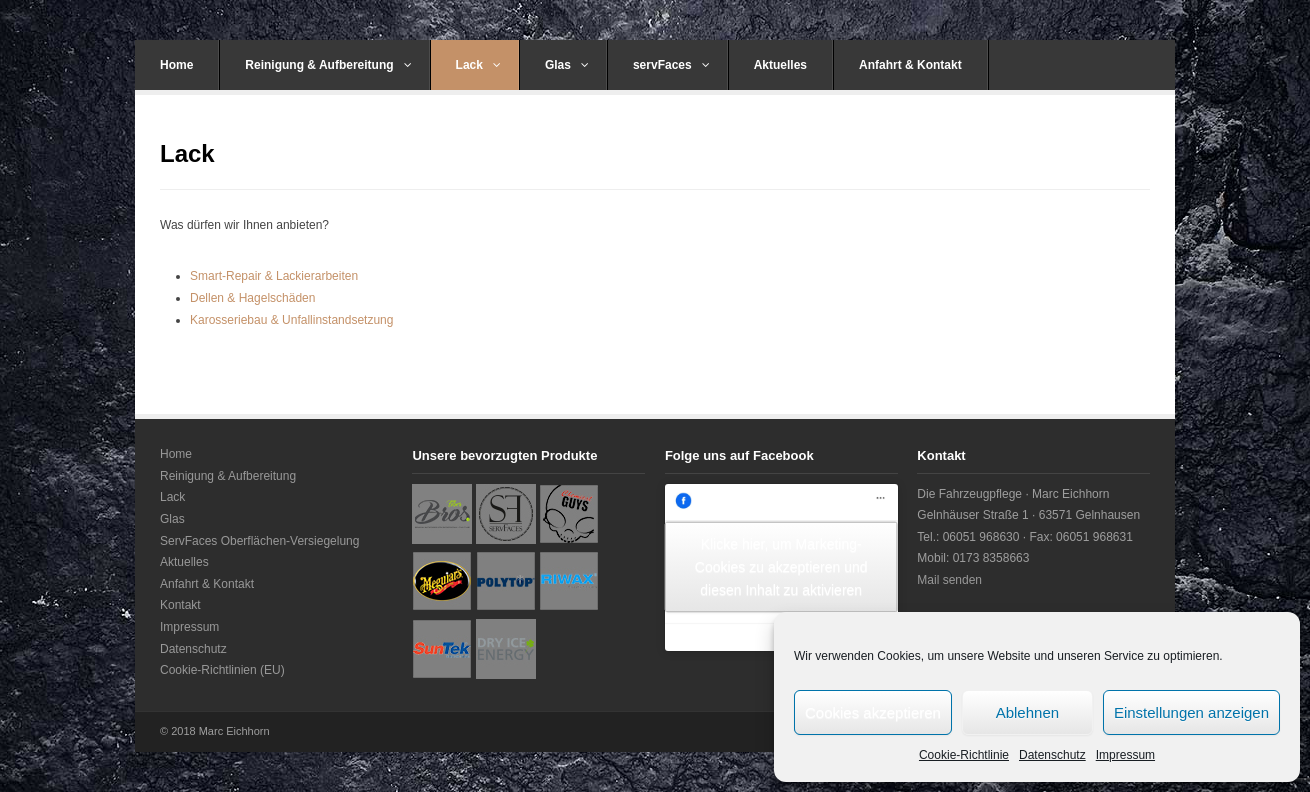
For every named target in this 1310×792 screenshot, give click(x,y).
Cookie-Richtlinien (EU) (222, 670)
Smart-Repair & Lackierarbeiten (274, 276)
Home (176, 65)
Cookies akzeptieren (873, 712)
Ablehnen (1027, 712)
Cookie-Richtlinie (964, 755)
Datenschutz (1052, 755)
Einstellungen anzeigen (1191, 712)
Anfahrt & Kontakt (910, 65)
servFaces (671, 65)
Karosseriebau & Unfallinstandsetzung (291, 320)
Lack (478, 65)
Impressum (1125, 755)
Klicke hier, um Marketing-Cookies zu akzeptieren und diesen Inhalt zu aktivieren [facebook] (781, 567)
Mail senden (949, 580)
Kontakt (180, 605)
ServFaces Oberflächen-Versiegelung (259, 541)
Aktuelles (780, 65)
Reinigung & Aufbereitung (328, 65)
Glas (567, 65)
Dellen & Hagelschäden (252, 298)
